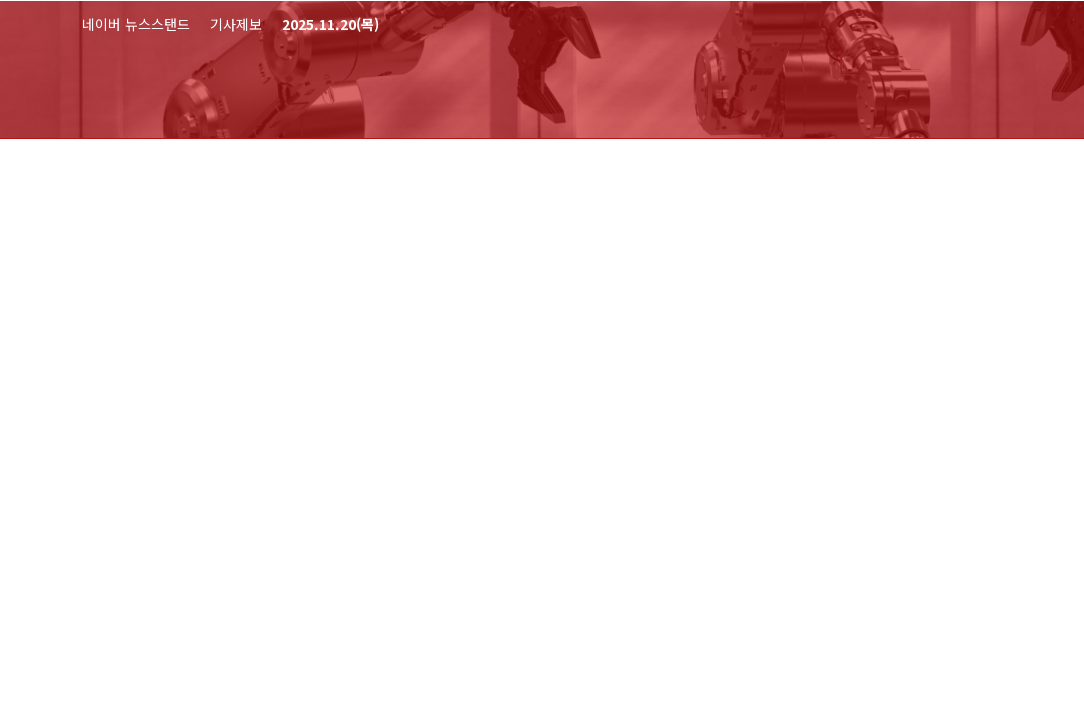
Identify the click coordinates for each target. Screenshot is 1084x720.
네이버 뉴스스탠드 (136, 24)
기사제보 (236, 24)
